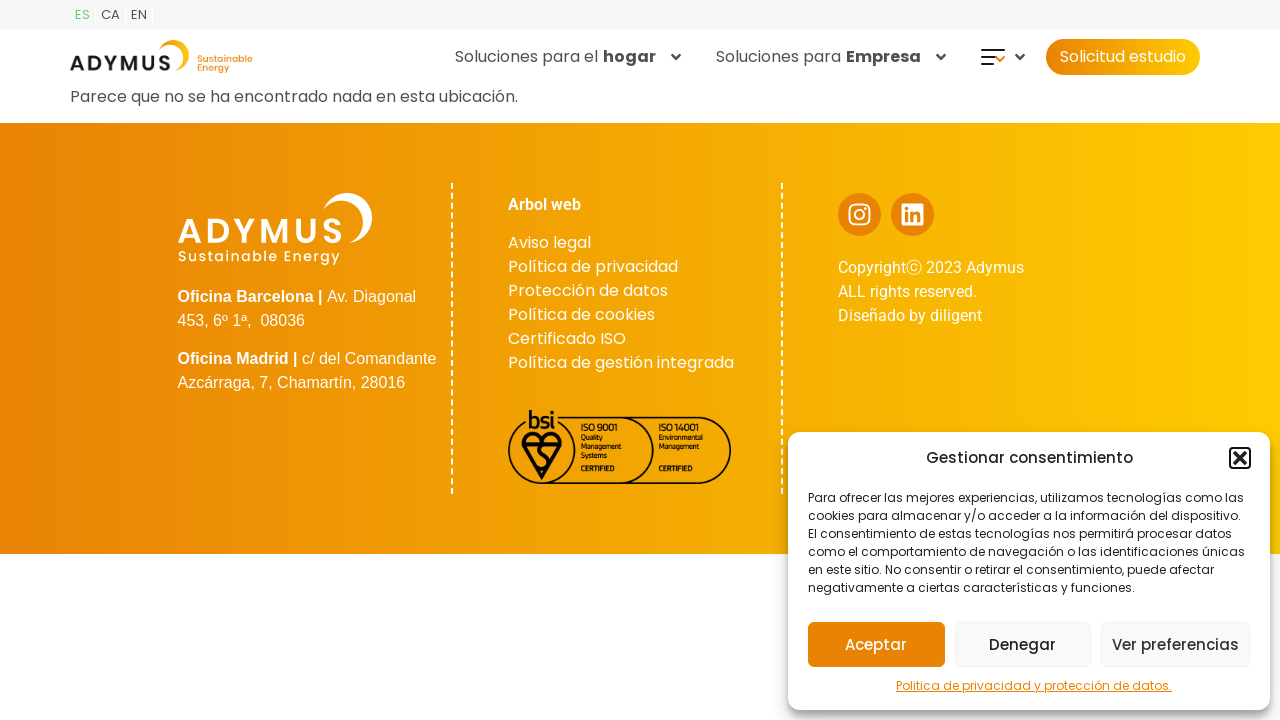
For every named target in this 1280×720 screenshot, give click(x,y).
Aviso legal (549, 242)
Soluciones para (831, 56)
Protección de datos (588, 290)
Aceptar (876, 644)
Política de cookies (581, 314)
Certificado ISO (567, 338)
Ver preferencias (1175, 644)
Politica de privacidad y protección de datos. (1034, 685)
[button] (1240, 458)
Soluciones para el (568, 56)
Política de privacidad (593, 266)
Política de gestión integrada (621, 362)
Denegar (1022, 644)
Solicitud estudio (1123, 56)
